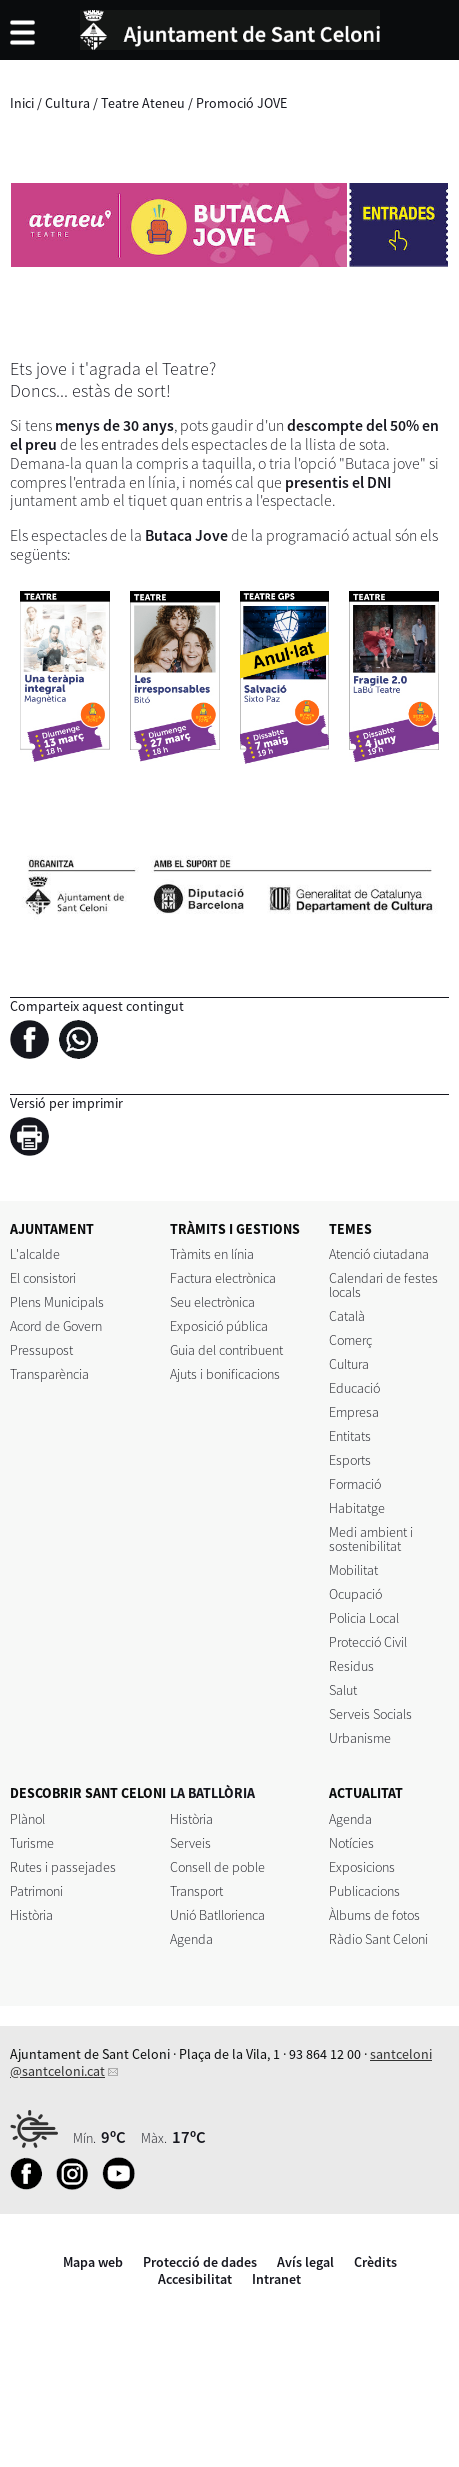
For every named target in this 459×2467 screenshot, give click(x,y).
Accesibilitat (195, 2279)
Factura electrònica (223, 1278)
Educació (354, 1388)
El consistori (43, 1278)
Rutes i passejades (63, 1867)
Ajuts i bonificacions (225, 1374)
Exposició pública (219, 1326)
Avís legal (305, 2262)
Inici (22, 103)
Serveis (190, 1843)
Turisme (32, 1843)
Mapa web (93, 2262)
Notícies (351, 1843)
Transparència (49, 1374)
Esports (350, 1460)
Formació (355, 1484)
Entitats (350, 1436)
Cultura (67, 103)
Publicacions (364, 1891)
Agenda (191, 1939)
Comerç (350, 1340)
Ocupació (355, 1594)
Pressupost (41, 1350)
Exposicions (362, 1867)
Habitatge (357, 1508)
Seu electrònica (212, 1302)
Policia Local (364, 1618)
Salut (343, 1690)
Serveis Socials (370, 1714)
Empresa (354, 1412)
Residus (351, 1666)
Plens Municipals (57, 1302)
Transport (196, 1891)
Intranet (276, 2279)
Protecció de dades (200, 2262)
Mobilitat (353, 1570)
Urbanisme (360, 1738)
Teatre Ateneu (143, 103)
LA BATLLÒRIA (212, 1793)
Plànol (27, 1819)
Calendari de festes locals (383, 1285)
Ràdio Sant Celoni (378, 1939)
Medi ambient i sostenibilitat (371, 1539)
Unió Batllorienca (217, 1915)
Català (347, 1316)
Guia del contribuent (226, 1350)
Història (31, 1915)
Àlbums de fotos (374, 1915)
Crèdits (375, 2262)
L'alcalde (35, 1254)
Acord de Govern (56, 1326)
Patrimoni (36, 1891)
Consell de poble (217, 1867)
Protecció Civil (368, 1642)
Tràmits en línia (212, 1254)
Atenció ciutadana (379, 1254)
